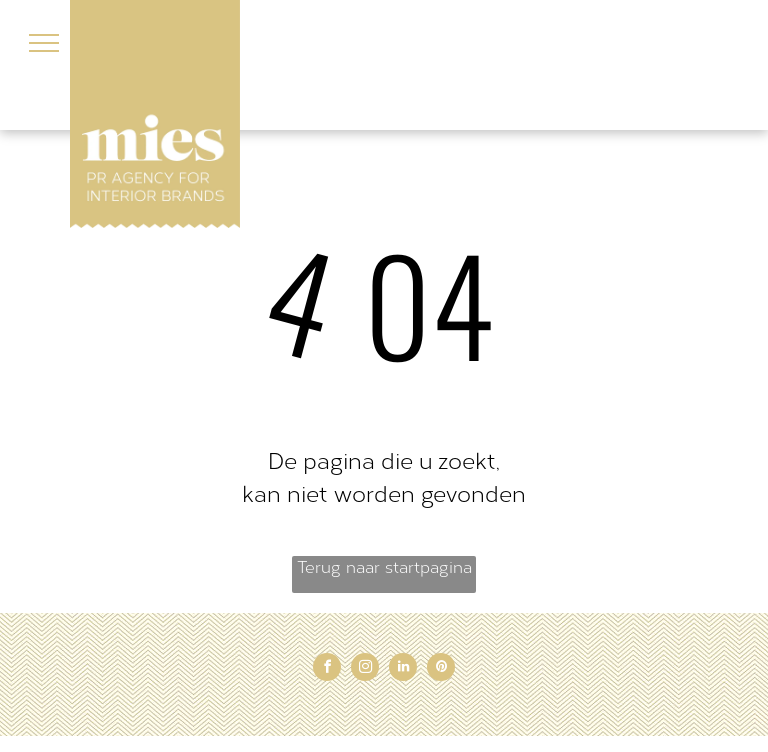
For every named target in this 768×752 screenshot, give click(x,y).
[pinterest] (441, 669)
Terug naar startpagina (384, 567)
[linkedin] (403, 669)
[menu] (44, 43)
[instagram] (365, 669)
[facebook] (327, 669)
